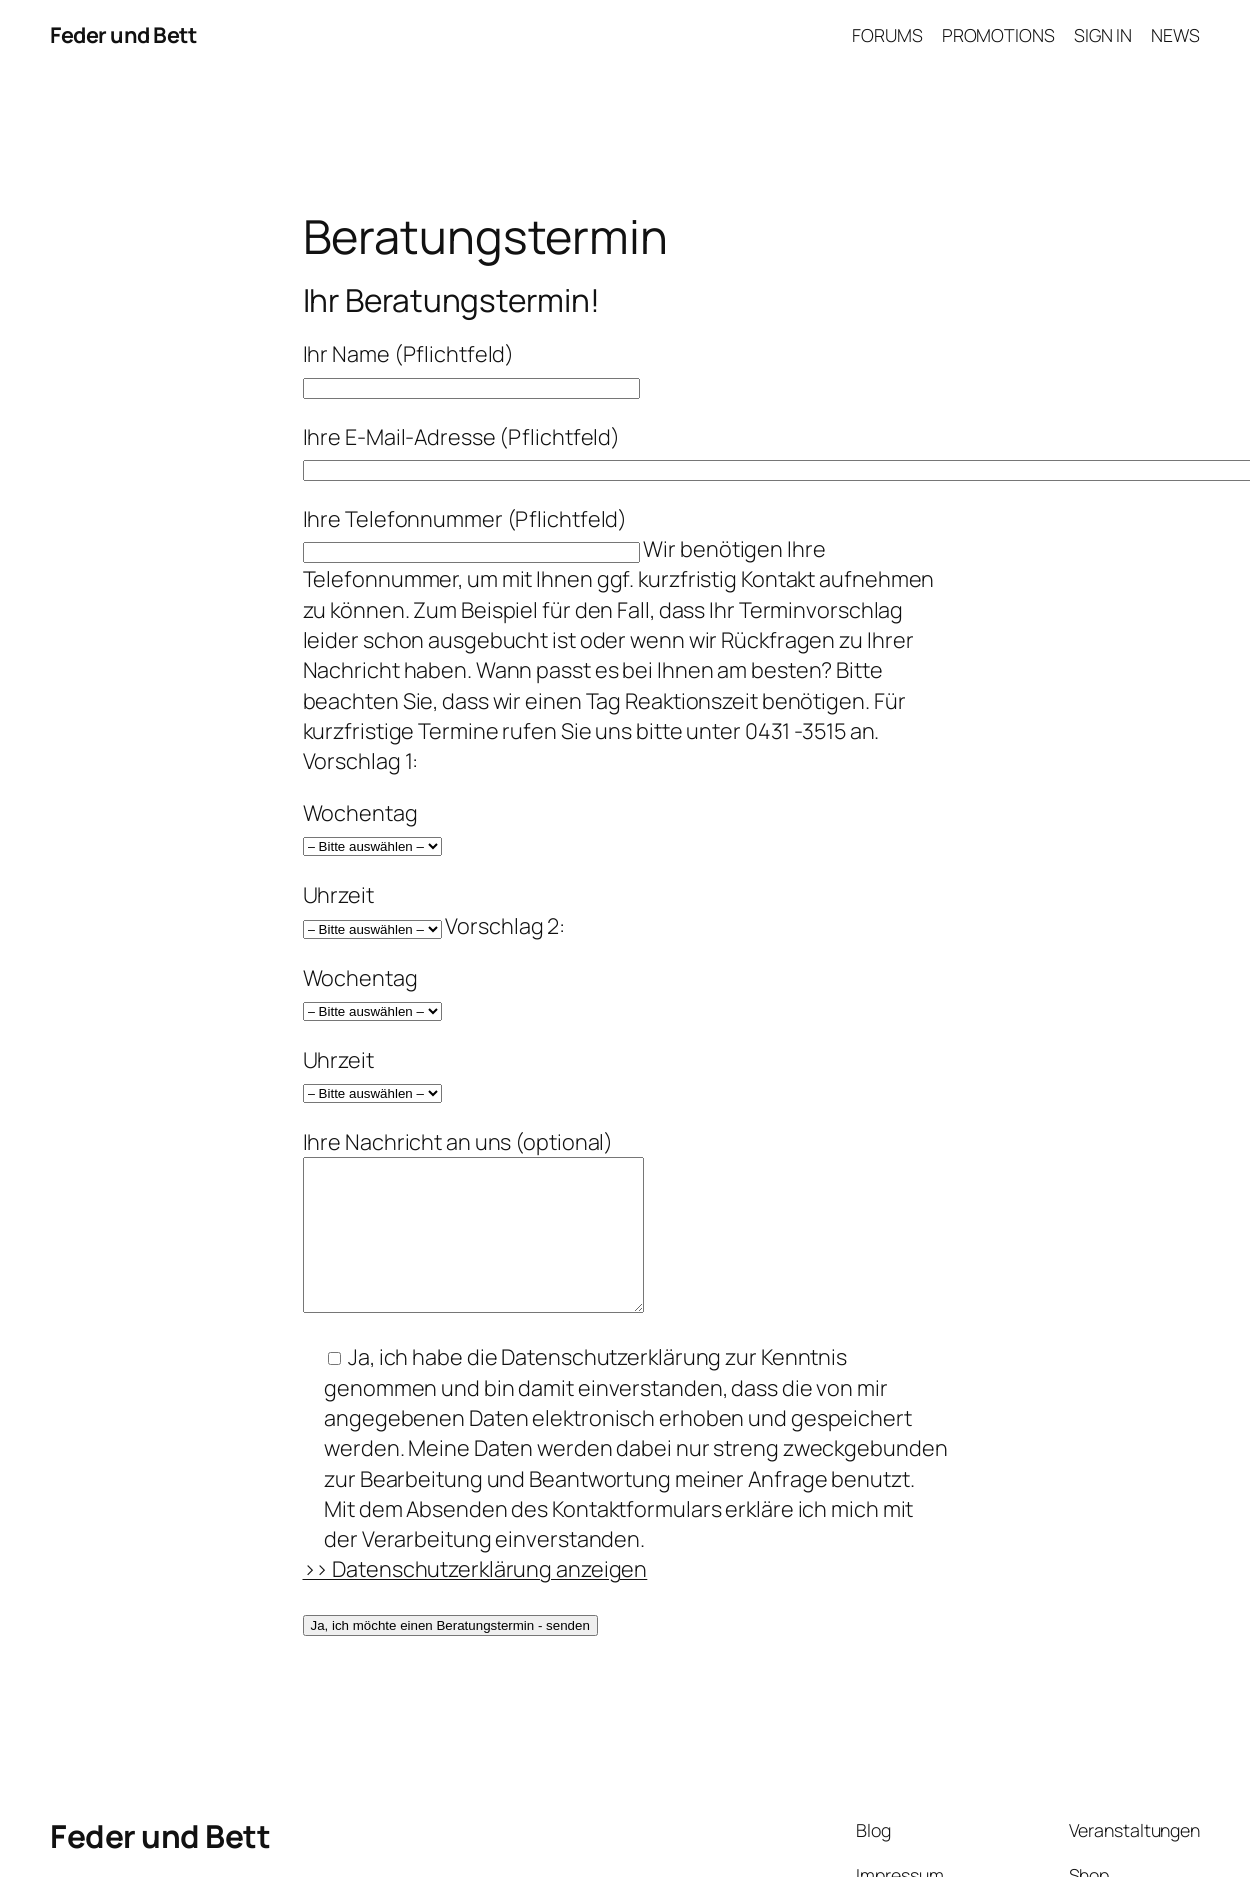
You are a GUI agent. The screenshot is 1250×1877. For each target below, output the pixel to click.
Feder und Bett (123, 34)
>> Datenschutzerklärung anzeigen (475, 1598)
